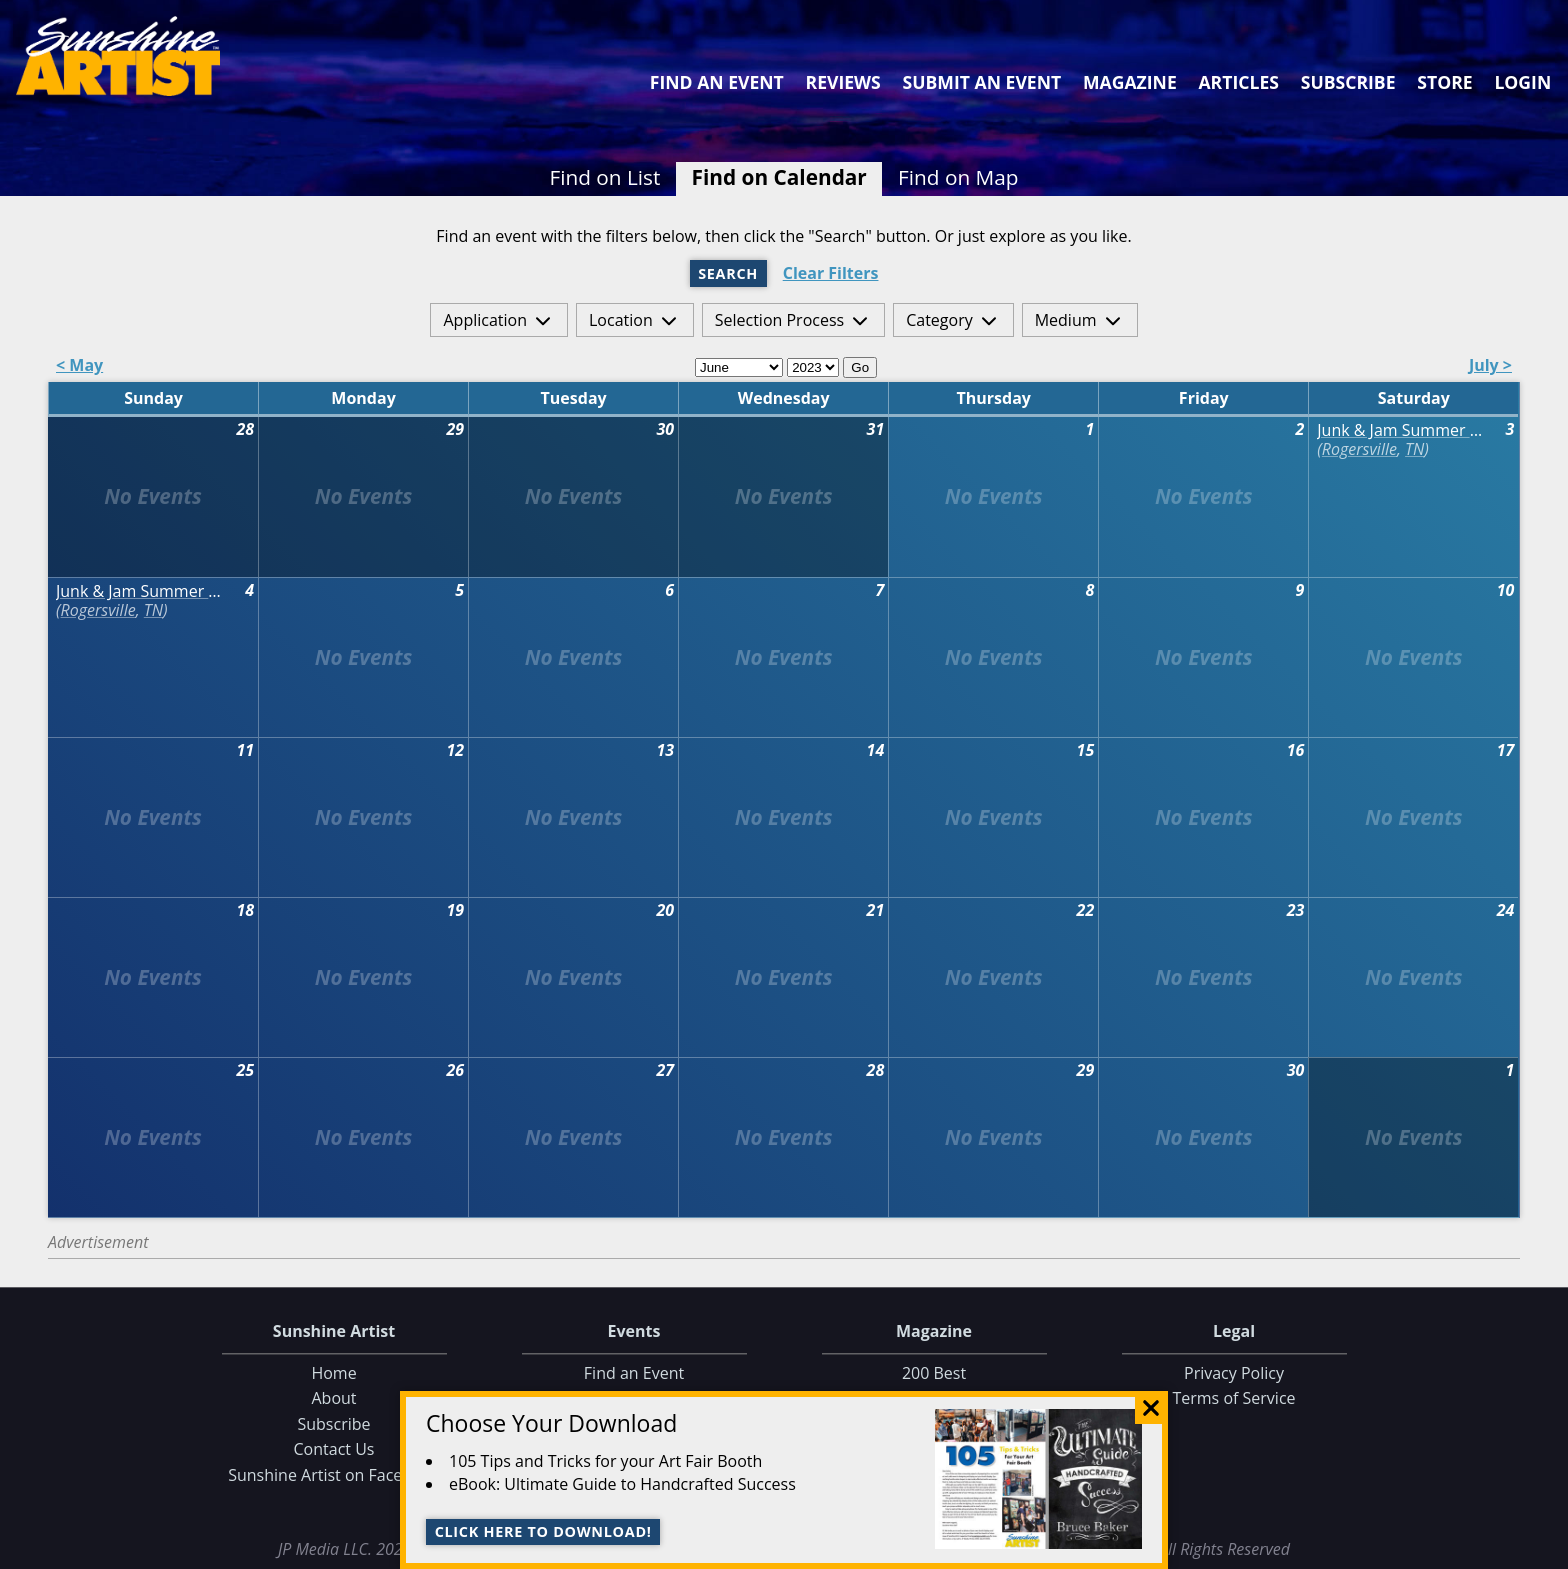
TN (1414, 449)
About (333, 1399)
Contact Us (334, 1450)
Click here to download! (543, 1531)
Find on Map (958, 177)
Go (860, 367)
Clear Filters (831, 273)
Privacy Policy (1234, 1373)
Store (1444, 82)
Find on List (604, 177)
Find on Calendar (779, 177)
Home (333, 1373)
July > (1490, 366)
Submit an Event (982, 82)
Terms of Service (1233, 1399)
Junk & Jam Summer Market (1405, 430)
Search (728, 273)
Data (1544, 1549)
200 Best (934, 1373)
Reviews (843, 82)
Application (485, 320)
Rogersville (1359, 449)
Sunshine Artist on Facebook (334, 1475)
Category (939, 320)
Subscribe (1348, 82)
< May (79, 366)
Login (1522, 82)
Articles (1238, 82)
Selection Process (779, 320)
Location (621, 320)
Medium (1066, 320)
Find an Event (717, 82)
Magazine (1130, 82)
